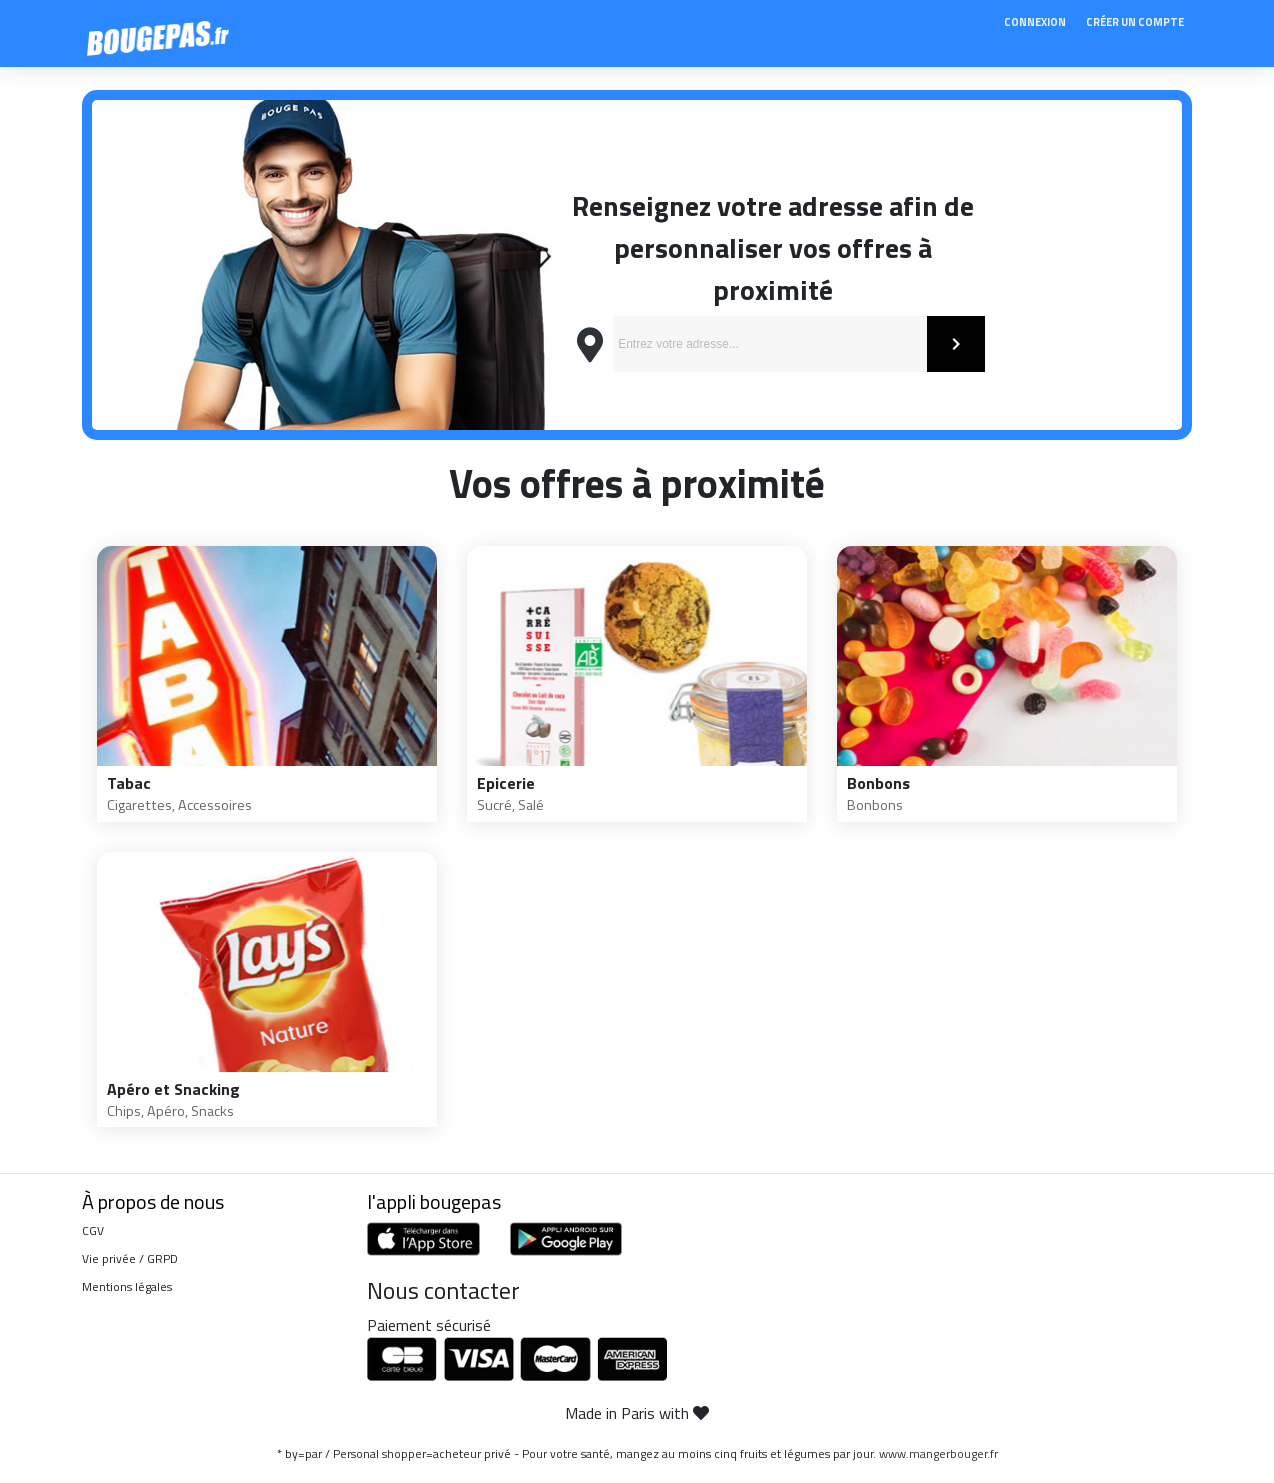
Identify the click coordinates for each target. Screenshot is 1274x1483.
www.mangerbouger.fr (938, 1453)
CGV (93, 1230)
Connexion (1035, 22)
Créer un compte (1135, 22)
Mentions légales (127, 1286)
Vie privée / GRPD (130, 1258)
